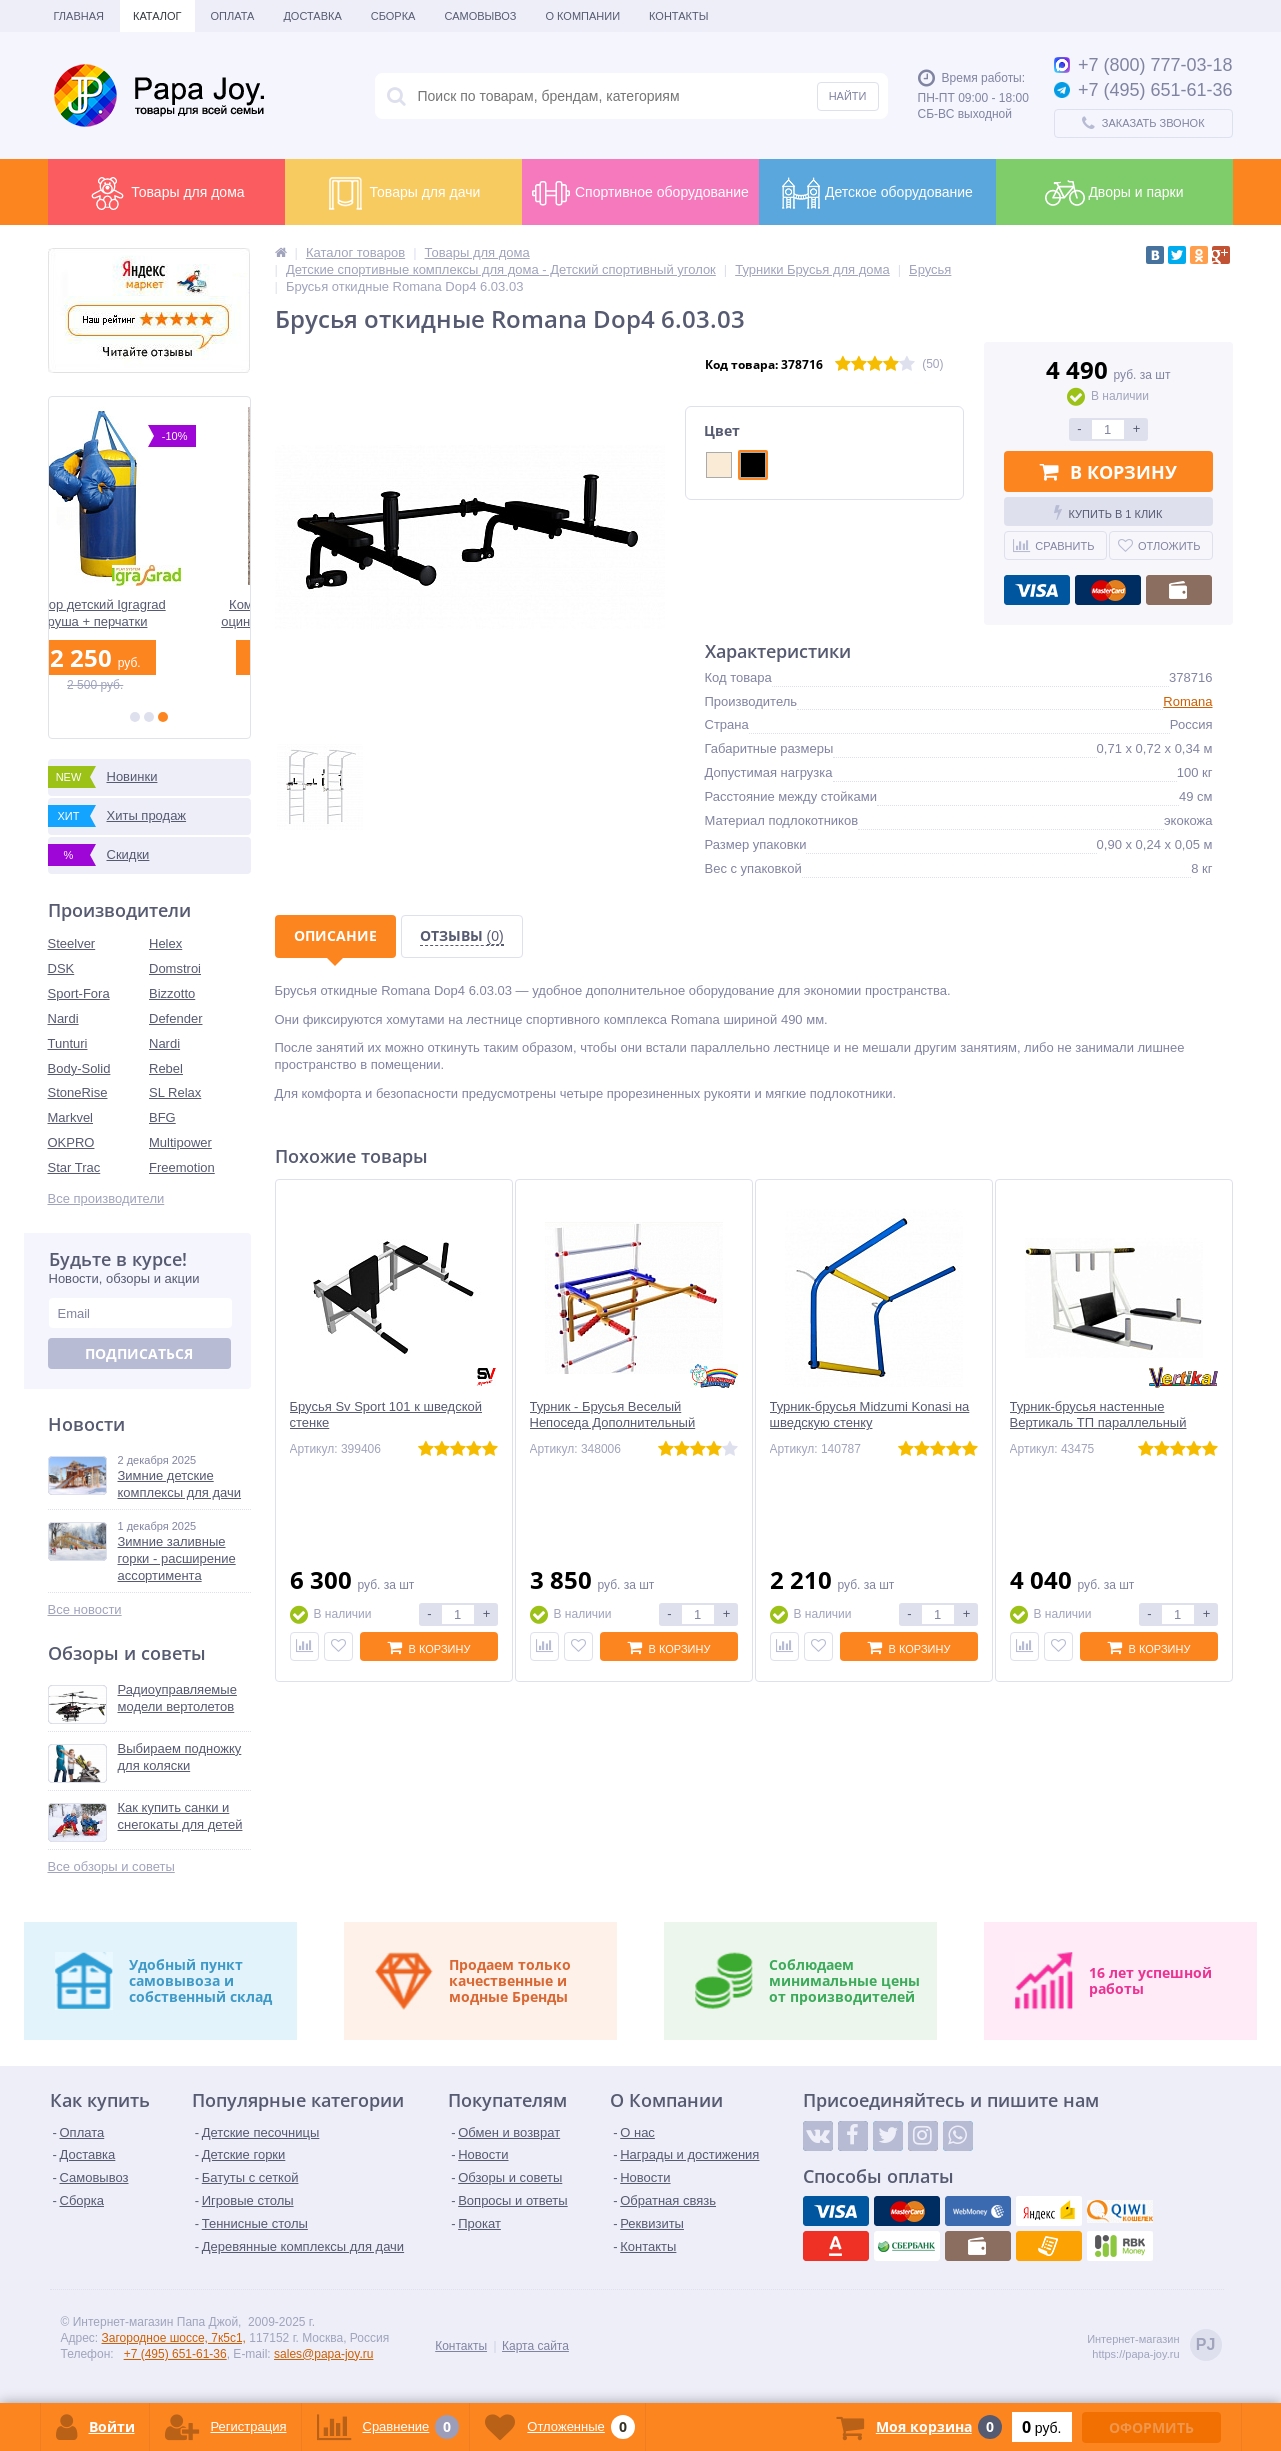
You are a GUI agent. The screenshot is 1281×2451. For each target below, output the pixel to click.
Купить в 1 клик (1108, 512)
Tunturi (68, 1043)
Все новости (85, 1609)
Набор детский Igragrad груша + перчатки (148, 613)
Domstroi (175, 968)
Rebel (166, 1068)
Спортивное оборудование (640, 193)
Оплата (233, 16)
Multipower (180, 1142)
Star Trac (74, 1167)
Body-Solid (79, 1068)
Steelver (72, 943)
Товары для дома (165, 193)
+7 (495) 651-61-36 (175, 2354)
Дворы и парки (1114, 193)
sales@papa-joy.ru (323, 2354)
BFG (162, 1117)
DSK (61, 968)
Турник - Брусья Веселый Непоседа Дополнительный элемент (613, 1423)
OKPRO (71, 1142)
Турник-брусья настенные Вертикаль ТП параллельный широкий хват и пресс (1098, 1423)
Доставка (312, 16)
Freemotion (182, 1167)
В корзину (1108, 472)
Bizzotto (172, 993)
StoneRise (78, 1092)
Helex (165, 943)
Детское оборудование (877, 193)
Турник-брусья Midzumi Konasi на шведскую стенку (870, 1415)
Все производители (106, 1198)
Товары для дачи (403, 193)
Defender (175, 1018)
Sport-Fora (79, 993)
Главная (79, 16)
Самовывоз (480, 16)
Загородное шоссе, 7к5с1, (174, 2338)
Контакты (678, 16)
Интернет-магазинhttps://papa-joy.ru (1154, 2346)
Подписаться (139, 1353)
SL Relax (175, 1092)
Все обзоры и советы (111, 1866)
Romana (1187, 701)
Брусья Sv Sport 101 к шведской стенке (386, 1415)
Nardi (63, 1018)
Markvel (71, 1117)
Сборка (393, 16)
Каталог (157, 16)
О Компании (582, 16)
